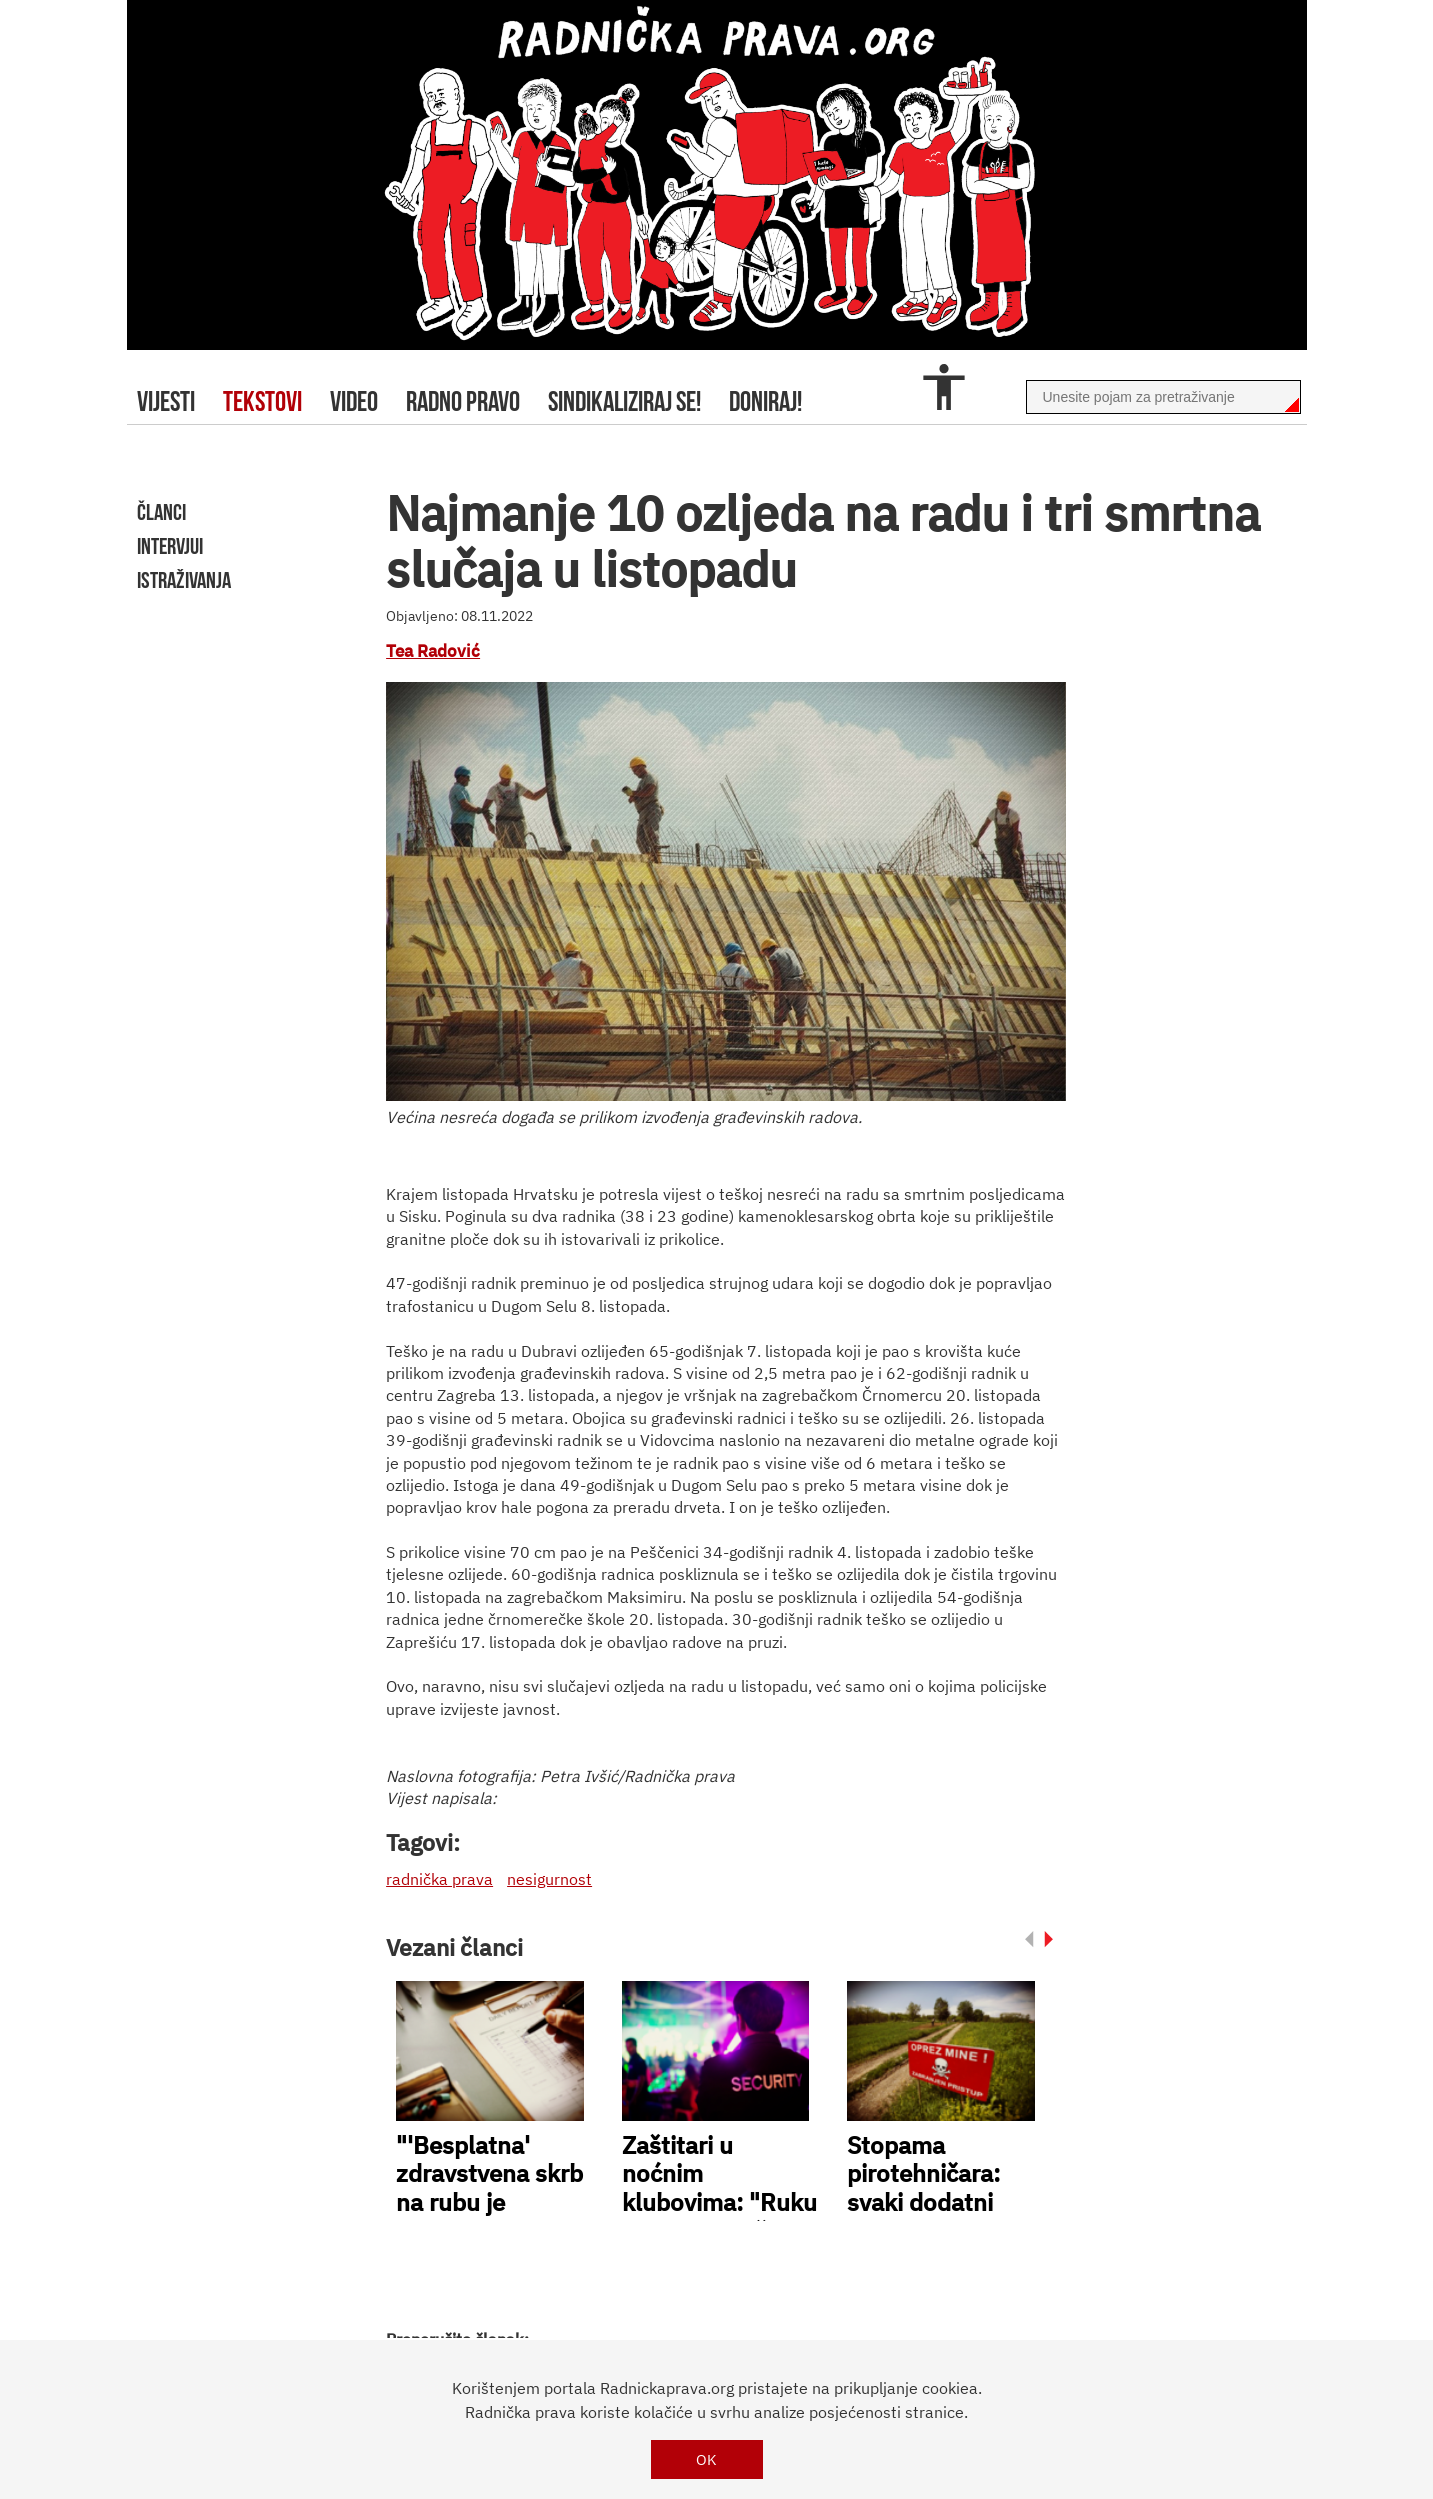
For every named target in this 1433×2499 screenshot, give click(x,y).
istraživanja (184, 580)
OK (706, 2459)
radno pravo (463, 401)
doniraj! (765, 401)
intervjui (170, 546)
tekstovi (262, 401)
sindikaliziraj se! (624, 401)
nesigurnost (549, 1879)
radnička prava (439, 1879)
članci (161, 512)
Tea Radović (433, 651)
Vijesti (166, 401)
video (354, 401)
